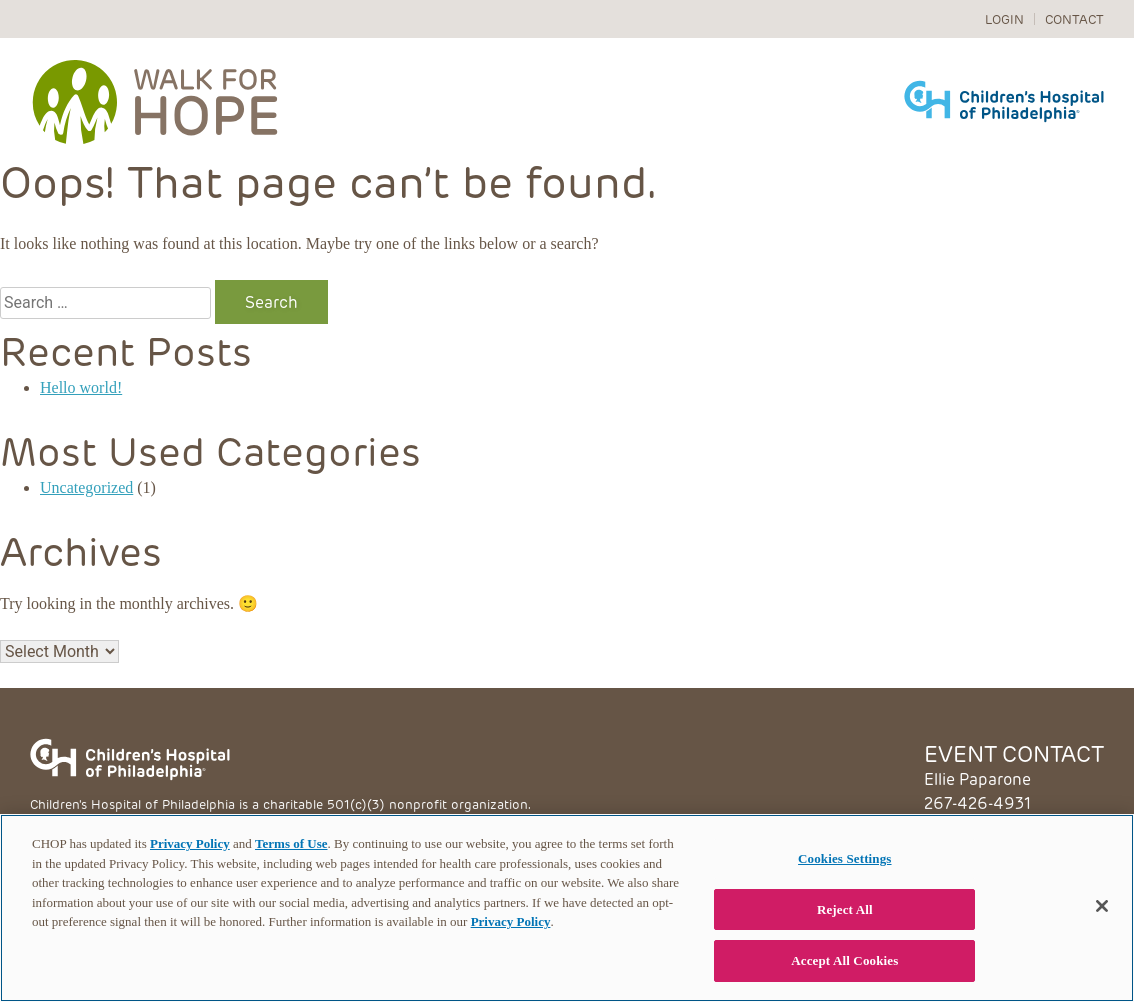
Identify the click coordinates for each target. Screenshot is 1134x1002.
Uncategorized (86, 487)
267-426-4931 (977, 802)
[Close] (1102, 906)
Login (1004, 18)
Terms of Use (291, 843)
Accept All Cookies (844, 960)
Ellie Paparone (977, 778)
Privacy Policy (190, 843)
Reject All (845, 909)
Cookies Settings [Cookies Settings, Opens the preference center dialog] (844, 858)
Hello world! (81, 387)
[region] (567, 908)
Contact (1074, 18)
